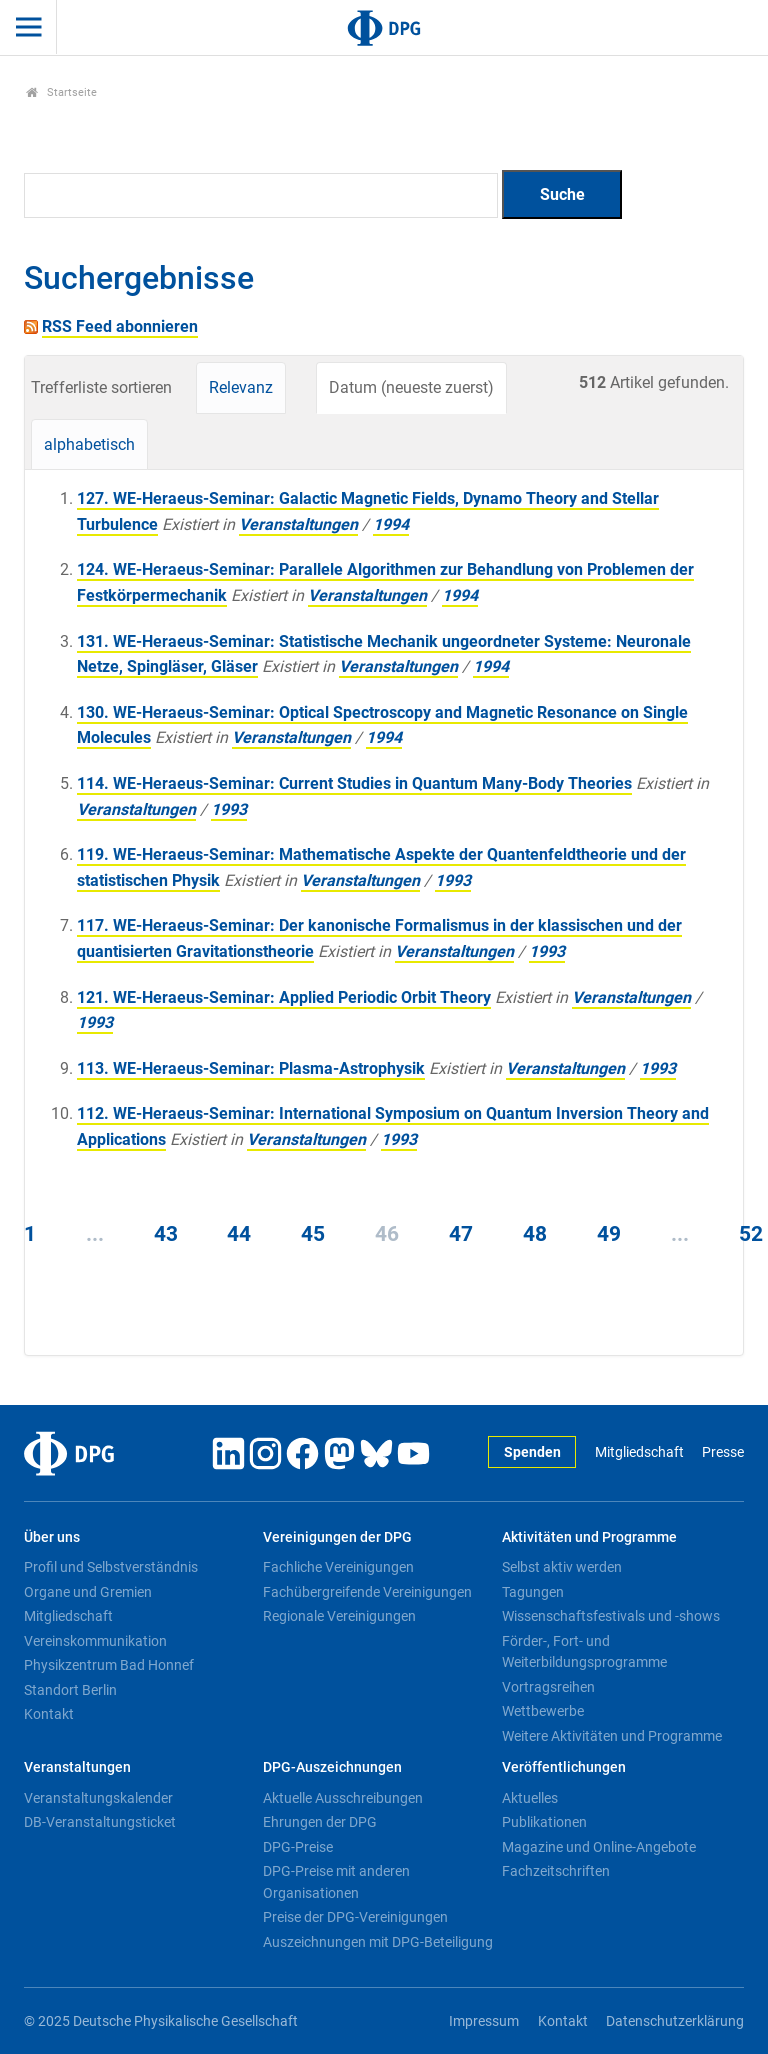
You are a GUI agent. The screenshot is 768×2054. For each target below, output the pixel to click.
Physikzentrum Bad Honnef (109, 1665)
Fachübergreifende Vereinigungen (367, 1592)
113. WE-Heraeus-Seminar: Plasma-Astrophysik (251, 1068)
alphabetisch (89, 444)
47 (461, 1234)
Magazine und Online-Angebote (599, 1847)
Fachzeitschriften (556, 1871)
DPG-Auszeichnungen (332, 1767)
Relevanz (241, 387)
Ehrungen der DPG (320, 1822)
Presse (723, 1452)
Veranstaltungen (298, 524)
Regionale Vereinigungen (339, 1616)
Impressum (484, 2021)
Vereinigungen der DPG (337, 1537)
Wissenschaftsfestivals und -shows (611, 1616)
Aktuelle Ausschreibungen (343, 1798)
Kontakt (49, 1714)
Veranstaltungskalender (98, 1798)
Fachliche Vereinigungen (338, 1567)
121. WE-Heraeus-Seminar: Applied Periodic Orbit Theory (284, 997)
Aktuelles (530, 1798)
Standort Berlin (70, 1690)
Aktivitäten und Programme (589, 1537)
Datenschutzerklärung (675, 2021)
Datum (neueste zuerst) (411, 387)
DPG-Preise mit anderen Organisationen (336, 1882)
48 (535, 1234)
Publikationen (544, 1822)
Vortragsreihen (548, 1687)
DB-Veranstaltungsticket (100, 1822)
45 (313, 1234)
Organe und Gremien (88, 1592)
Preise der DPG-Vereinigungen (355, 1917)
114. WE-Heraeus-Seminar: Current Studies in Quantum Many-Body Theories (354, 783)
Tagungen (533, 1592)
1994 (391, 524)
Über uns (52, 1537)
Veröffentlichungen (564, 1767)
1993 (229, 809)
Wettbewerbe (543, 1711)
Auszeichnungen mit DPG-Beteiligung (378, 1942)
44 (239, 1234)
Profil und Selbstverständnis (111, 1567)
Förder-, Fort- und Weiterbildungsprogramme (584, 1652)
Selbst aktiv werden (562, 1567)
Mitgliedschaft (639, 1452)
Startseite (61, 92)
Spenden (532, 1452)
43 (166, 1234)
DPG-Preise (298, 1847)
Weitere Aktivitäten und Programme (612, 1736)
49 (609, 1234)
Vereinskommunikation (95, 1641)
